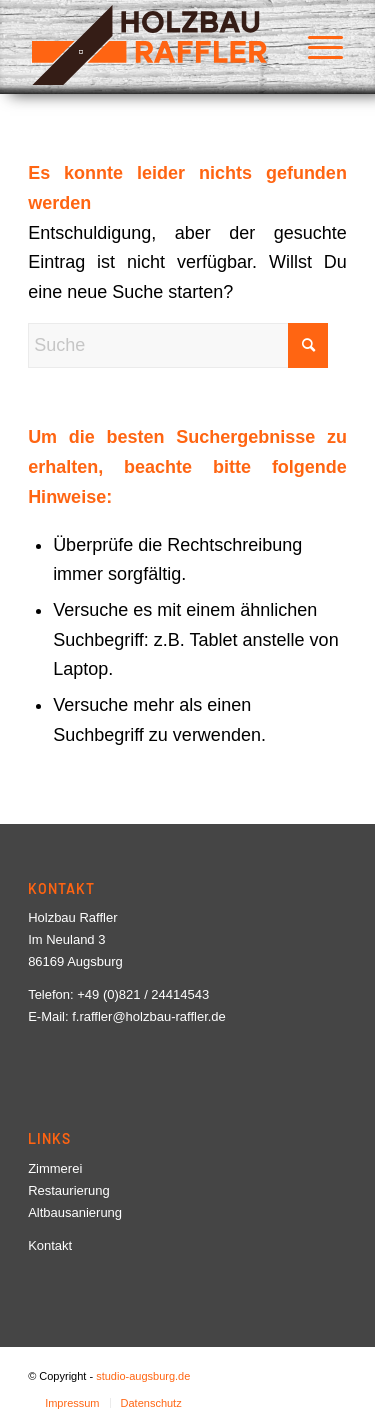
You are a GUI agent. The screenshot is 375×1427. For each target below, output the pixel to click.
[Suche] (178, 345)
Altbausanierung (75, 1212)
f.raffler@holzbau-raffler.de (149, 1016)
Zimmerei (55, 1168)
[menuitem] (315, 45)
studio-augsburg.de (143, 1376)
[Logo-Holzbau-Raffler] (156, 45)
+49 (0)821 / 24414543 (143, 994)
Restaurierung (69, 1190)
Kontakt (50, 1245)
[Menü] (315, 45)
